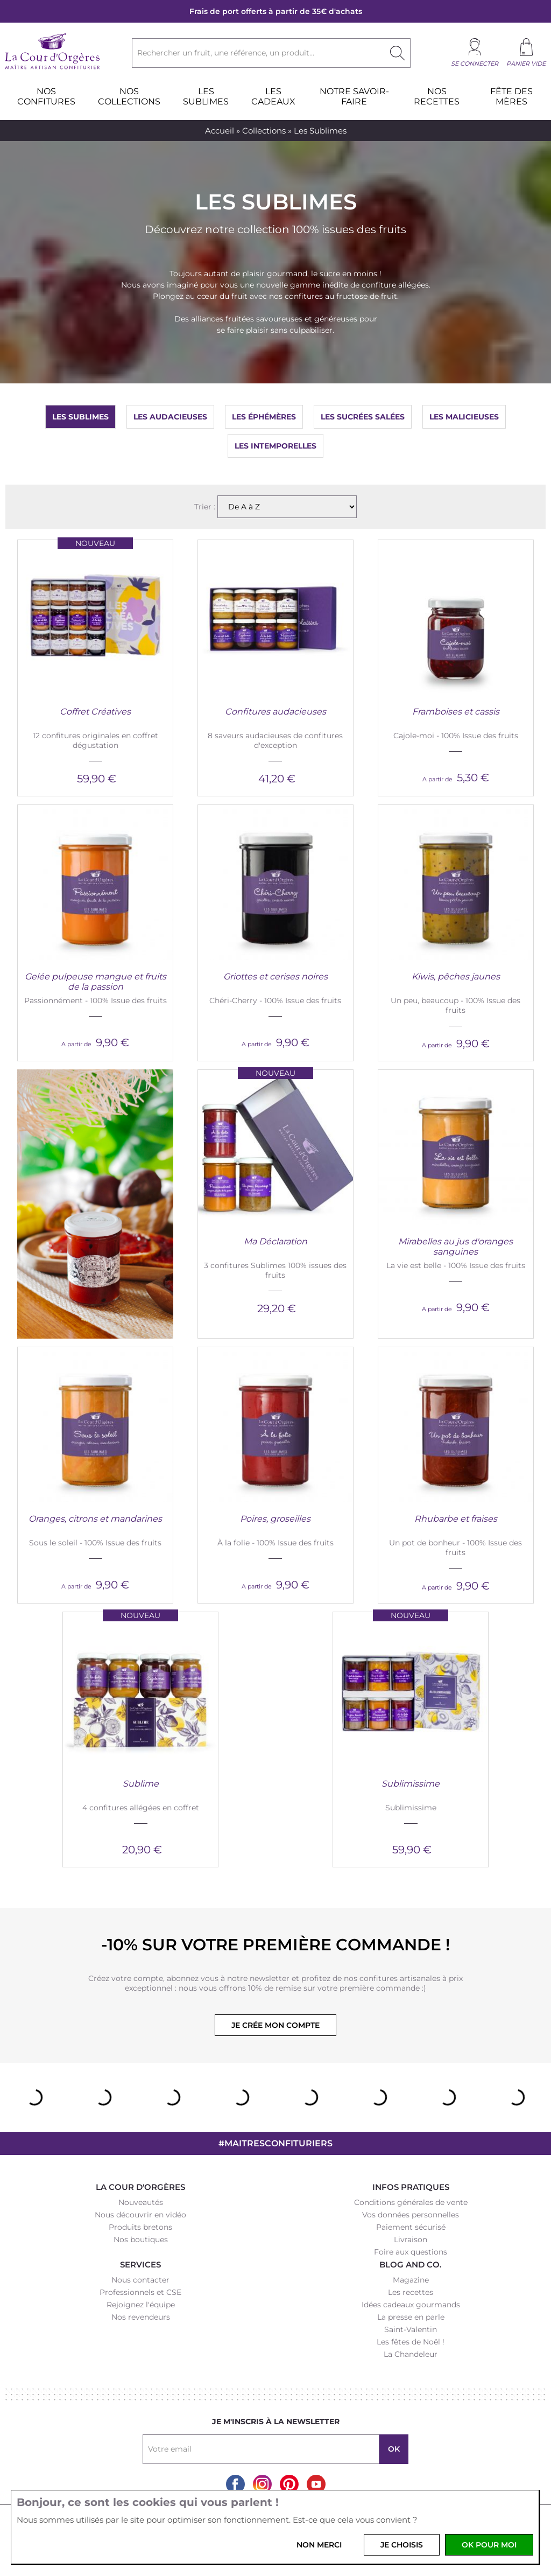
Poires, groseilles (275, 1519)
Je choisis (401, 2545)
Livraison (410, 2239)
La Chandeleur (410, 2354)
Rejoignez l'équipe (141, 2304)
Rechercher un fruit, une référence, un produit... (225, 53)
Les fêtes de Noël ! (410, 2342)
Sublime (141, 1784)
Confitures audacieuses (275, 711)
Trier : (205, 507)
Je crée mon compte (275, 2025)
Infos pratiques (410, 2187)
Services (140, 2264)
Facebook (235, 2484)
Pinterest (289, 2484)
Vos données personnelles (410, 2215)
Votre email (170, 2449)
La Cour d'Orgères (140, 2187)
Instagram (262, 2484)
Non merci (319, 2545)
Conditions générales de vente (411, 2202)
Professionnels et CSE (140, 2292)
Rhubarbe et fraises (455, 1519)
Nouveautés (140, 2202)
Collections (264, 130)
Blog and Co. (410, 2264)
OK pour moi (489, 2545)
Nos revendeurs (140, 2317)
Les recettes (410, 2292)
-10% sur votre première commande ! (275, 1945)
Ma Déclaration (275, 1241)
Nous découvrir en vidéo (140, 2215)
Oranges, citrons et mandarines (95, 1519)
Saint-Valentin (410, 2329)
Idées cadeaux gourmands (411, 2304)
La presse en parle (410, 2317)
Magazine (411, 2280)
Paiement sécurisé (411, 2227)
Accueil (219, 130)
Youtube (316, 2484)
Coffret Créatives (95, 711)
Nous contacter (140, 2280)
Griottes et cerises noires (275, 976)
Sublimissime (411, 1784)
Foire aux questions (410, 2252)
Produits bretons (140, 2227)
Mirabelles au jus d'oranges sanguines (455, 1246)
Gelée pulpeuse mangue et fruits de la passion (95, 981)
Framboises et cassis (455, 711)
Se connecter (474, 63)
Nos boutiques (141, 2239)
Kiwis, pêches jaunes (456, 976)
